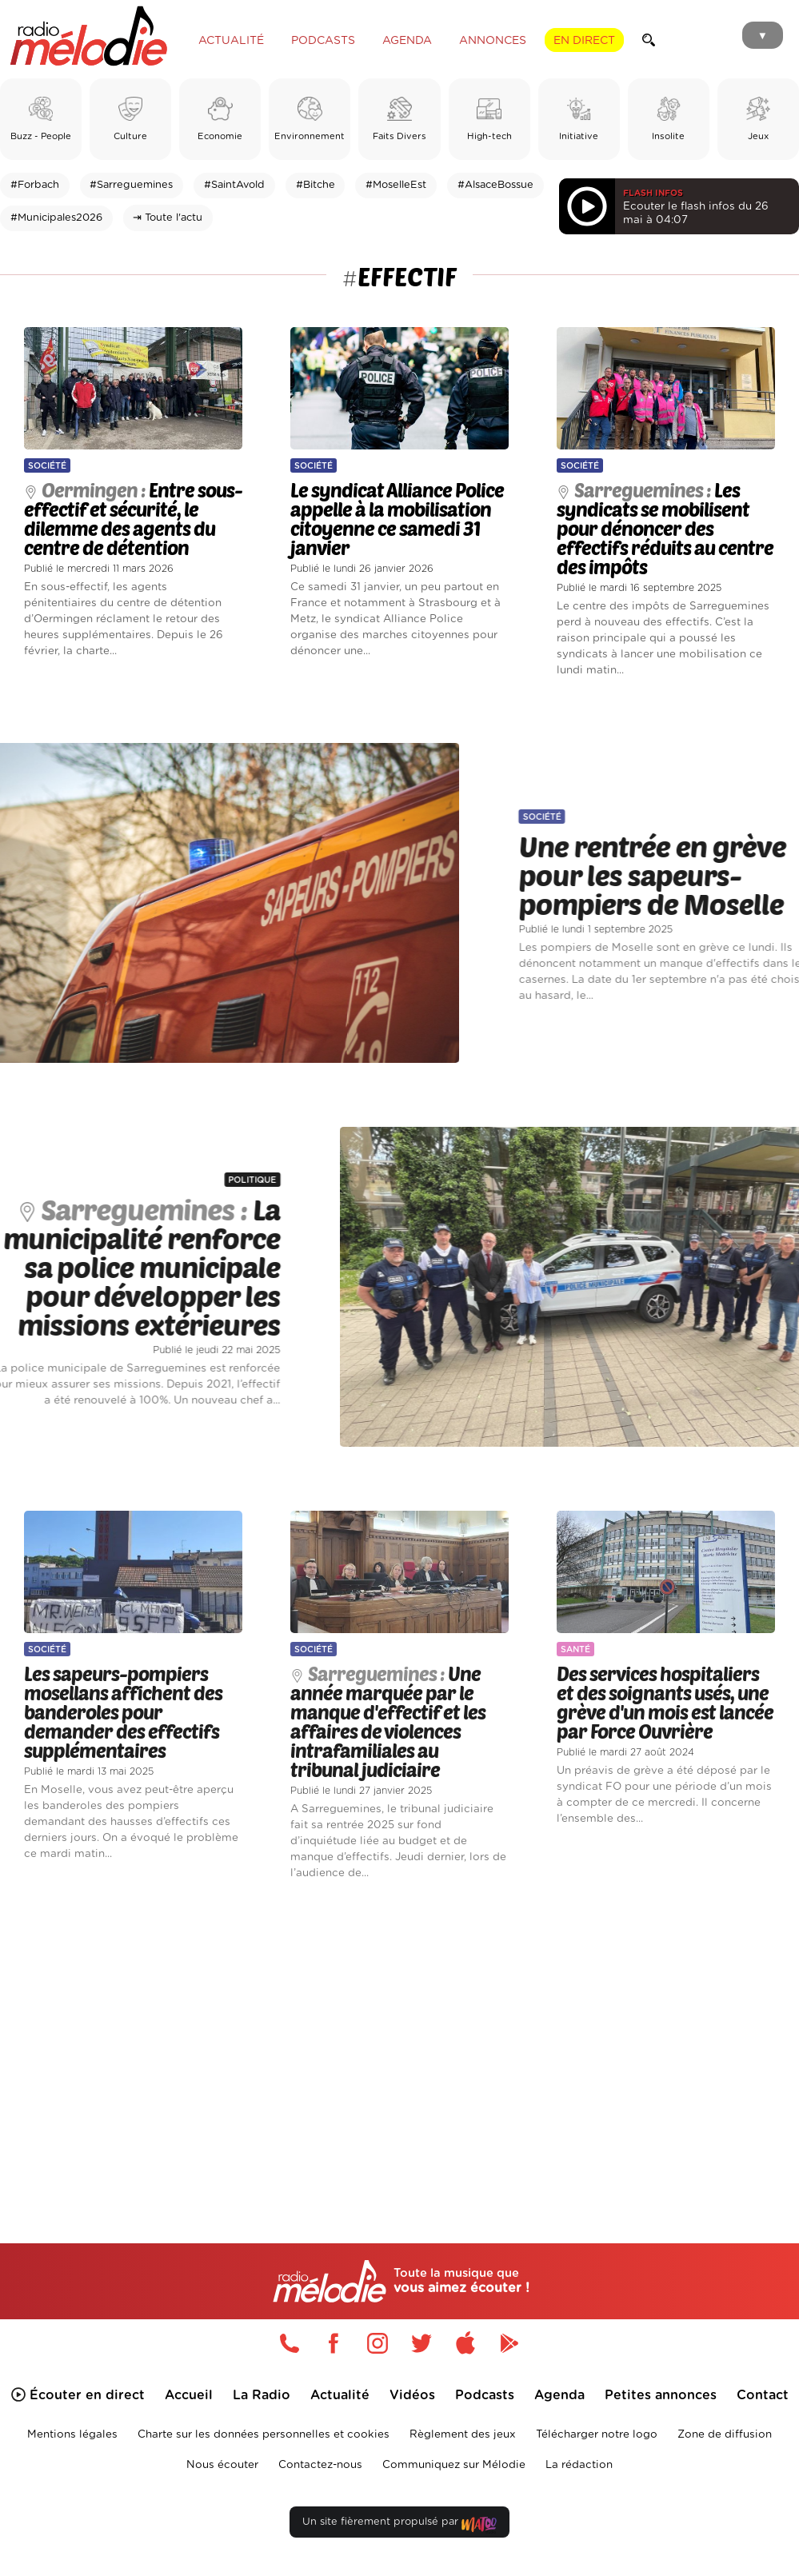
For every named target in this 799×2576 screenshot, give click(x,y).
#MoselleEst (396, 185)
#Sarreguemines (131, 185)
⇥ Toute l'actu (167, 218)
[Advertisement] (399, 2039)
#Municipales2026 (56, 218)
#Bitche (315, 185)
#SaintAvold (234, 185)
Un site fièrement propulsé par (399, 2525)
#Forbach (34, 185)
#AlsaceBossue (495, 185)
